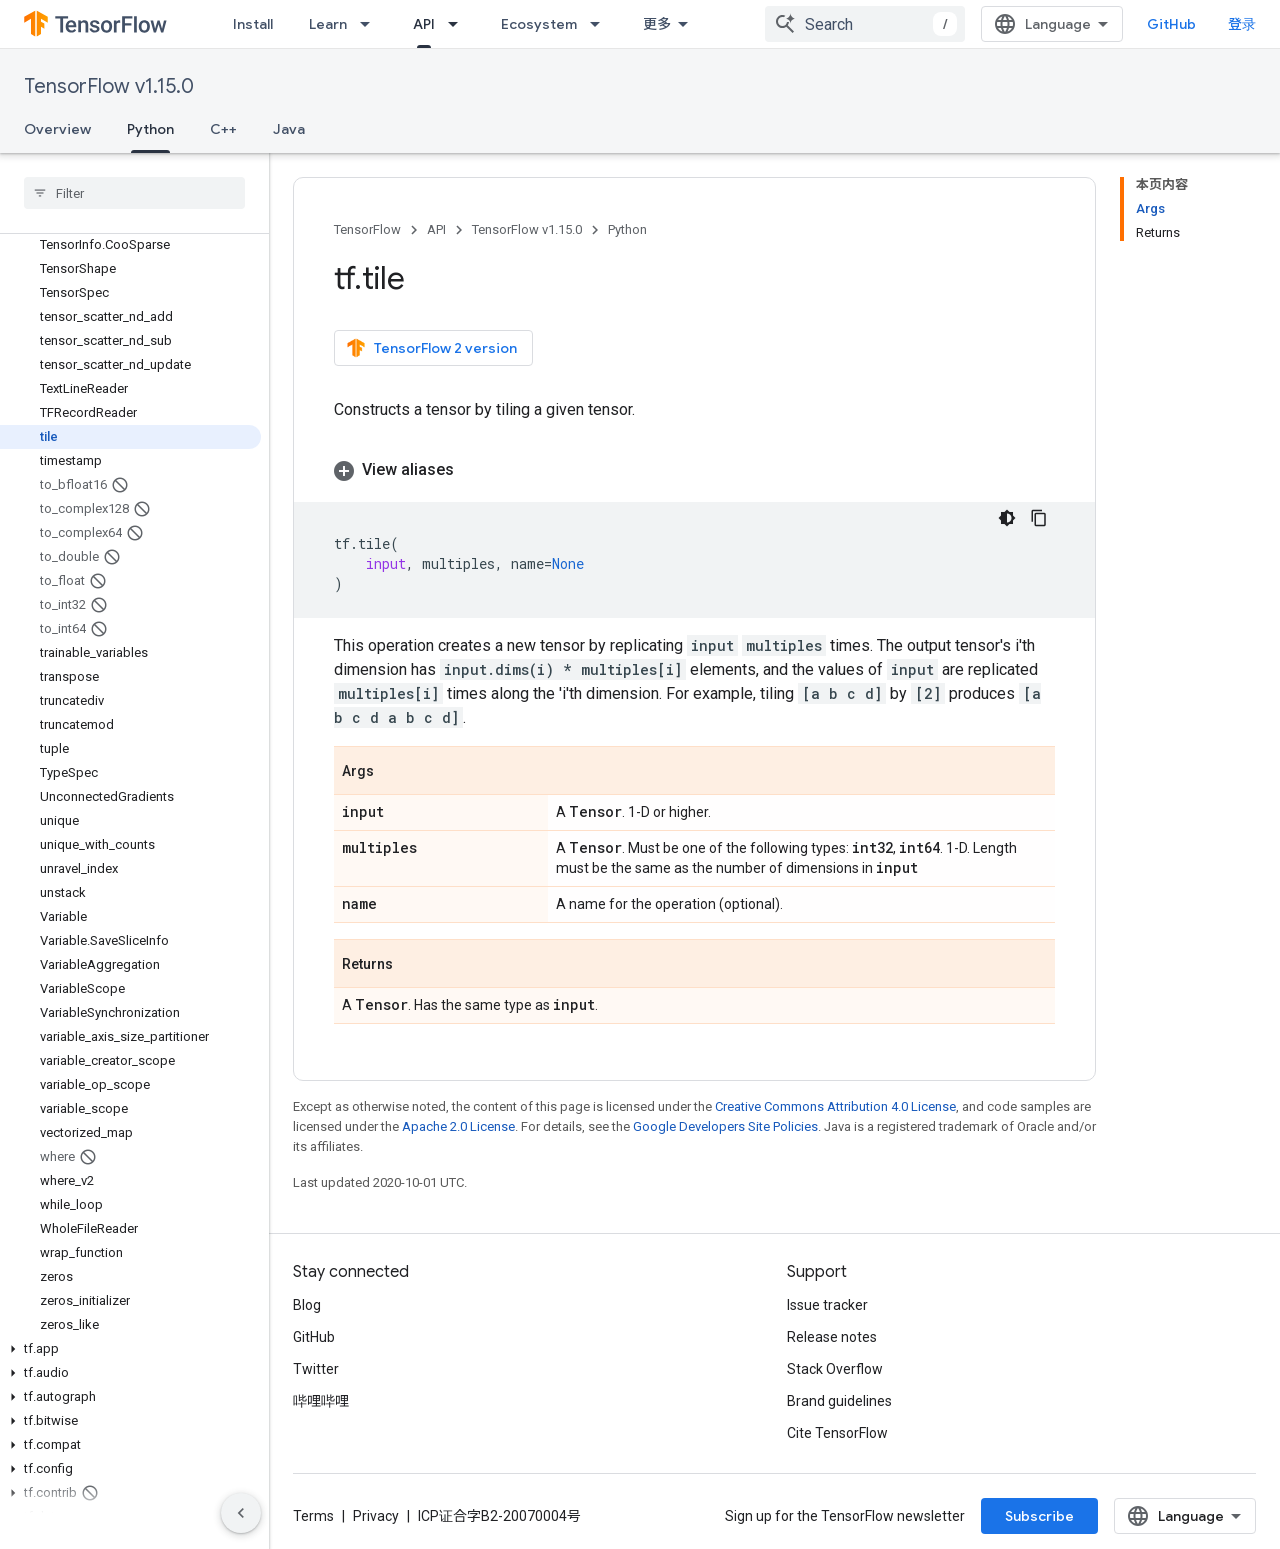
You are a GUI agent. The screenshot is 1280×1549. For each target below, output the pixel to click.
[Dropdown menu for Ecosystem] (601, 24)
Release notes (832, 1337)
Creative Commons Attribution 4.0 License (835, 1106)
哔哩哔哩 (321, 1401)
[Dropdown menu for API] (459, 24)
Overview (57, 129)
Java (289, 129)
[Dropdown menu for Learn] (371, 24)
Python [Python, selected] (150, 129)
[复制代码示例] (1039, 518)
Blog (307, 1305)
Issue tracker (827, 1305)
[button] (130, 1349)
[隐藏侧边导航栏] (241, 1513)
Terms (313, 1516)
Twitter (316, 1369)
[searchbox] (134, 193)
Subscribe (1039, 1516)
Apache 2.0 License (458, 1126)
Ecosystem (539, 24)
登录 (1242, 24)
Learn (328, 24)
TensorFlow (367, 229)
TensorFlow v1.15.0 (109, 86)
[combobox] (865, 24)
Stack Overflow (835, 1369)
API (436, 229)
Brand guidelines (839, 1401)
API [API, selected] (424, 24)
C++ (223, 129)
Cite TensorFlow (837, 1433)
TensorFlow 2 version (431, 348)
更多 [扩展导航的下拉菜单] (657, 24)
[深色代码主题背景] (1007, 518)
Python (627, 229)
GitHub (1171, 24)
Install (253, 24)
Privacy (376, 1516)
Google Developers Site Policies (725, 1126)
